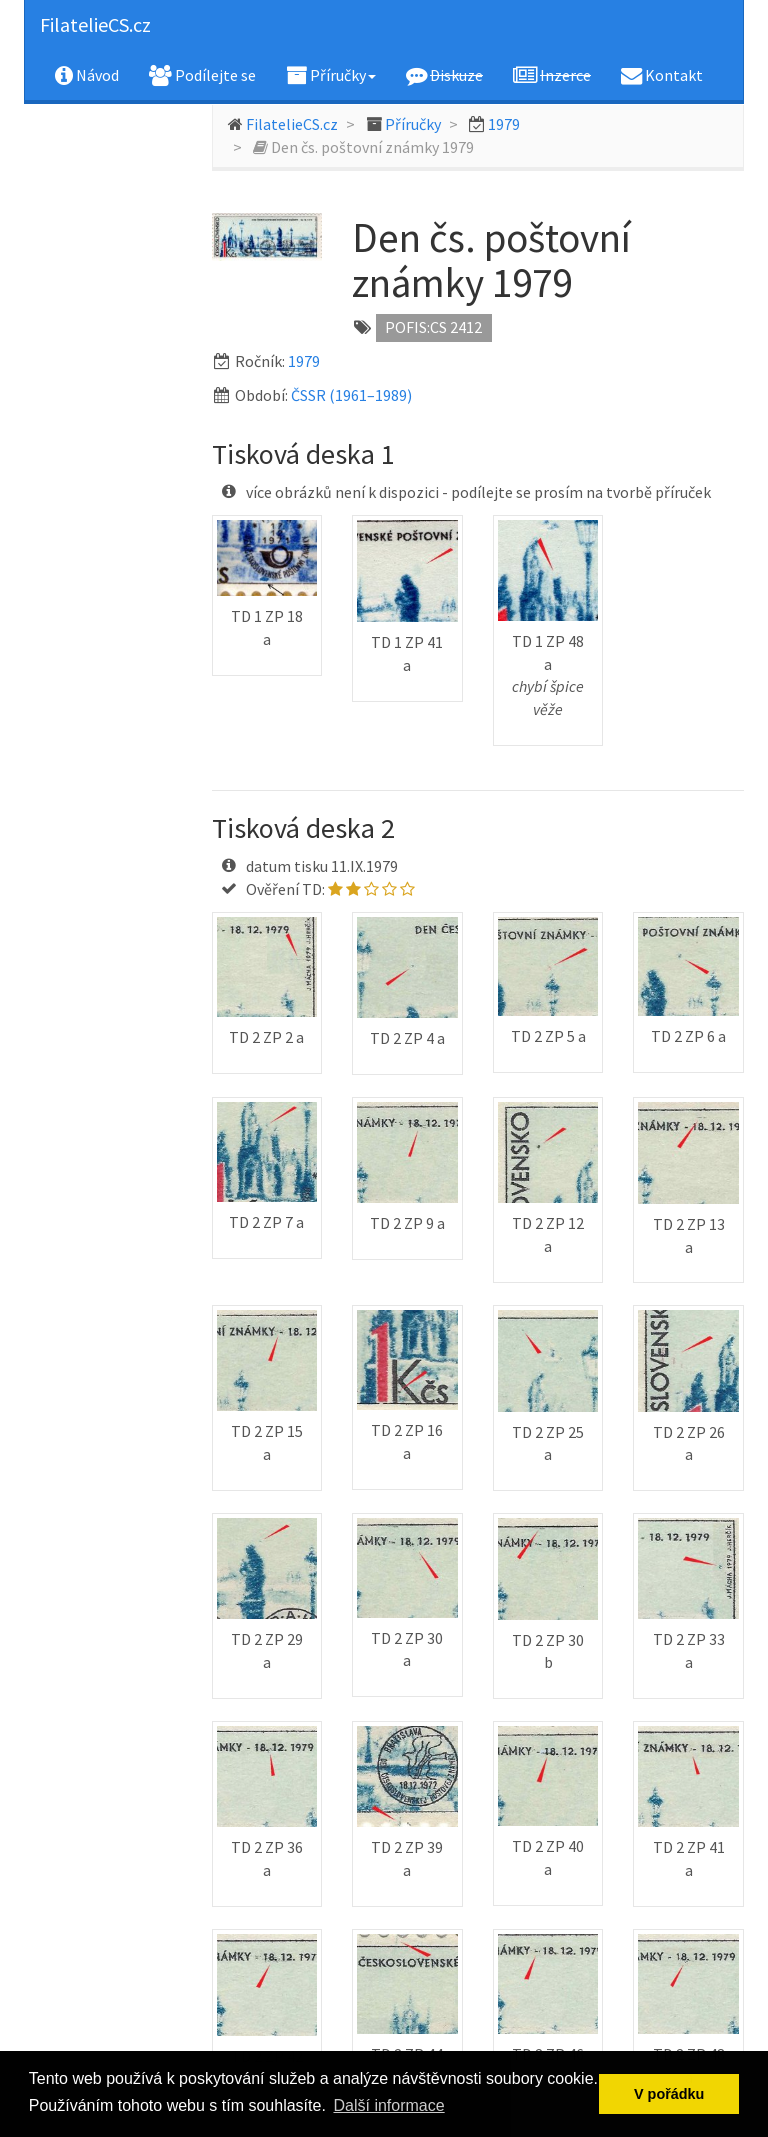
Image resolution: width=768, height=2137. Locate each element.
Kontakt (662, 75)
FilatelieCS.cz (95, 24)
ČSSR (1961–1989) (351, 395)
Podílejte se (202, 75)
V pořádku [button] (669, 2094)
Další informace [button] (388, 2105)
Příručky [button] (331, 75)
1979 (504, 124)
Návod (87, 75)
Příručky (413, 124)
